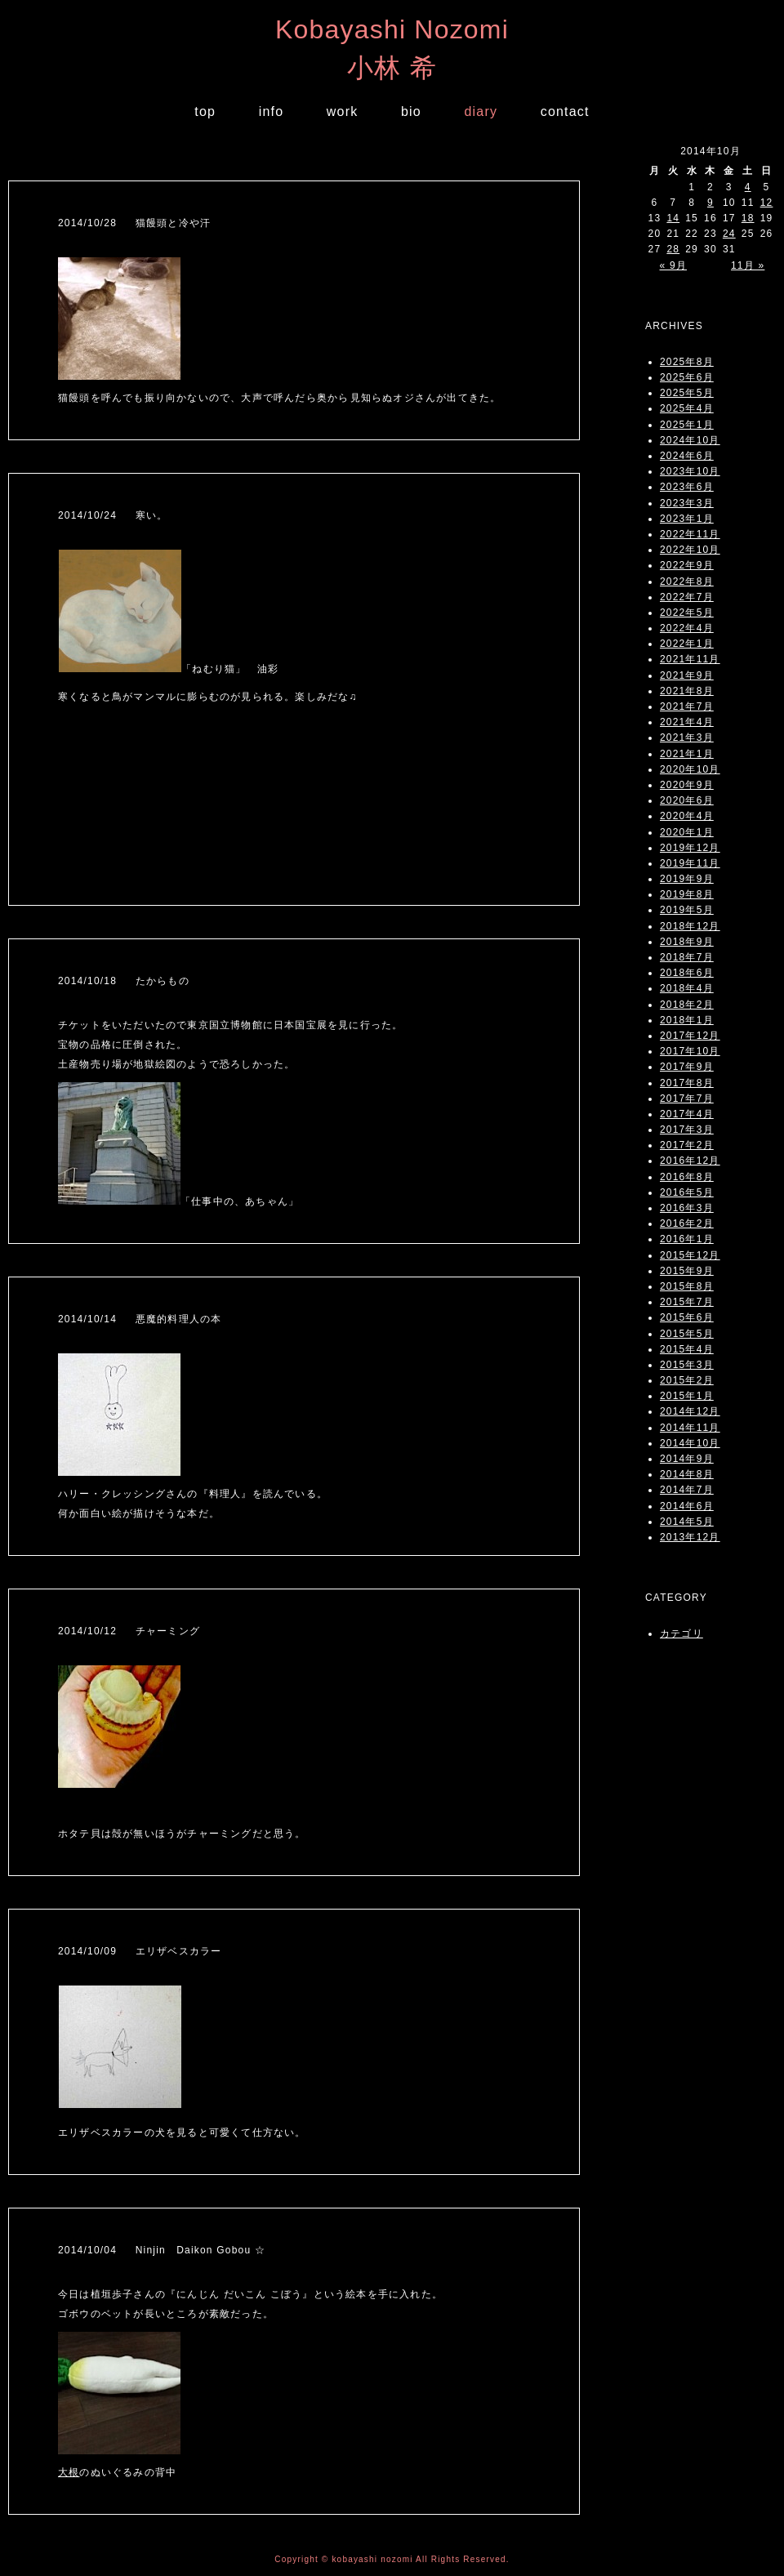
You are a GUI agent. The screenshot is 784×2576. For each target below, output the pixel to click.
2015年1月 (687, 1396)
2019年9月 (687, 879)
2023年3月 (687, 503)
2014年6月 (687, 1506)
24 (729, 233)
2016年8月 (687, 1177)
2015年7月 (687, 1302)
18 (748, 218)
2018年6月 (687, 972)
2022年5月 (687, 612)
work (343, 111)
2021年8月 (687, 691)
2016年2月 (687, 1223)
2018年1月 (687, 1020)
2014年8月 (687, 1474)
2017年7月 (687, 1098)
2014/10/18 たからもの (123, 981)
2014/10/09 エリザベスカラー (139, 1951)
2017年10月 (690, 1051)
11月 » (747, 265)
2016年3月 (687, 1208)
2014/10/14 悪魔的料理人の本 (139, 1319)
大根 (68, 2472)
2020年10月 (690, 769)
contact (565, 111)
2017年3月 (687, 1129)
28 (672, 249)
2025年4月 (687, 408)
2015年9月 (687, 1271)
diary (480, 111)
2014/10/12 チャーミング (129, 1631)
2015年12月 (690, 1255)
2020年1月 (687, 832)
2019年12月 (690, 847)
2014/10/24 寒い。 (112, 515)
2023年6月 (687, 486)
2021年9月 (687, 675)
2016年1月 (687, 1239)
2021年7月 (687, 706)
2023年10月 (690, 471)
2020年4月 (687, 816)
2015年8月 (687, 1286)
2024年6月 (687, 455)
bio (411, 111)
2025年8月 (687, 362)
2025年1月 (687, 424)
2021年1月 (687, 754)
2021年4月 (687, 722)
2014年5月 (687, 1521)
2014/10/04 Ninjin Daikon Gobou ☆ (161, 2250)
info (271, 111)
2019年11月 (690, 863)
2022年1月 (687, 643)
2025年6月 (687, 377)
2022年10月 (690, 549)
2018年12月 (690, 926)
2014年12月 (690, 1411)
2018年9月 (687, 941)
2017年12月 (690, 1035)
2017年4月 (687, 1114)
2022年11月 (690, 534)
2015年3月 (687, 1364)
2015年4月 (687, 1349)
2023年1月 (687, 518)
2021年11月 (690, 659)
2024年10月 (690, 440)
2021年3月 (687, 737)
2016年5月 (687, 1192)
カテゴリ (681, 1633)
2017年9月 (687, 1066)
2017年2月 (687, 1145)
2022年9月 (687, 565)
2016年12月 (690, 1160)
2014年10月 (690, 1443)
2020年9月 (687, 785)
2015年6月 (687, 1317)
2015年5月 (687, 1333)
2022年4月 (687, 628)
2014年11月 (690, 1427)
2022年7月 (687, 597)
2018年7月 (687, 957)
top (205, 111)
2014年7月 (687, 1489)
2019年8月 (687, 894)
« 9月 (673, 265)
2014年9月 (687, 1458)
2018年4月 (687, 988)
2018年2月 (687, 1004)
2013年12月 (690, 1537)
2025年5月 (687, 393)
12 (766, 202)
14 (672, 218)
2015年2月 (687, 1380)
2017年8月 (687, 1083)
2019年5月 (687, 910)
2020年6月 (687, 800)
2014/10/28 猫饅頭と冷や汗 (134, 223)
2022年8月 (687, 581)
